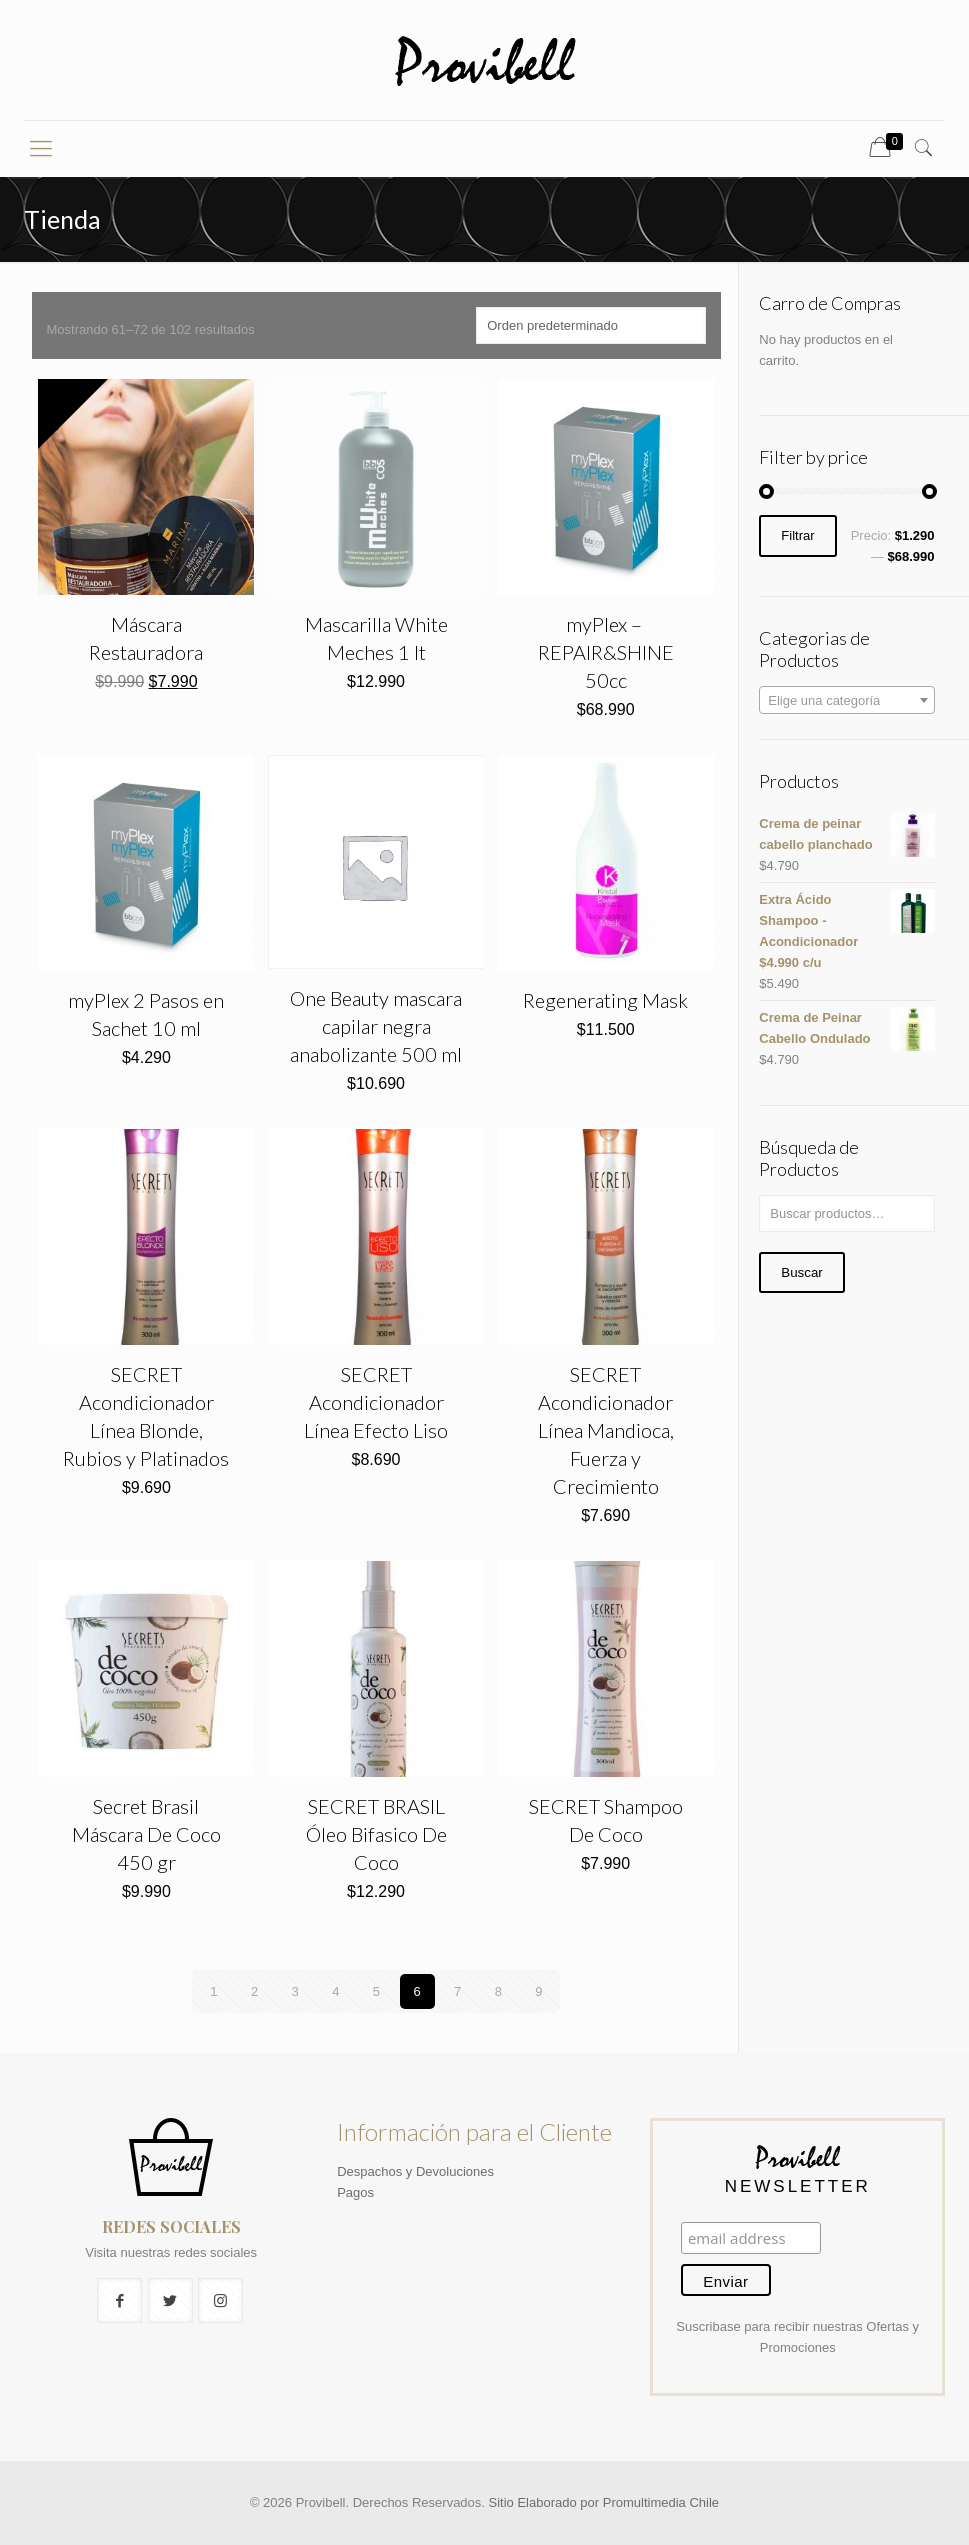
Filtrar (797, 536)
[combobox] (846, 700)
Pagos (355, 2192)
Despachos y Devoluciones (415, 2171)
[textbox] (846, 701)
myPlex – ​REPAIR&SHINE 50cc (606, 652)
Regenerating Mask (605, 1000)
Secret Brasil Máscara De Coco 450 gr (146, 1834)
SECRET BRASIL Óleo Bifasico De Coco (376, 1834)
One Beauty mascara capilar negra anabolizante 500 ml (376, 1026)
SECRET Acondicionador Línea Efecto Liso (376, 1402)
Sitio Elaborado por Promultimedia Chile (604, 2502)
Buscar (801, 1272)
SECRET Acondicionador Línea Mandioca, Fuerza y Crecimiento (606, 1430)
